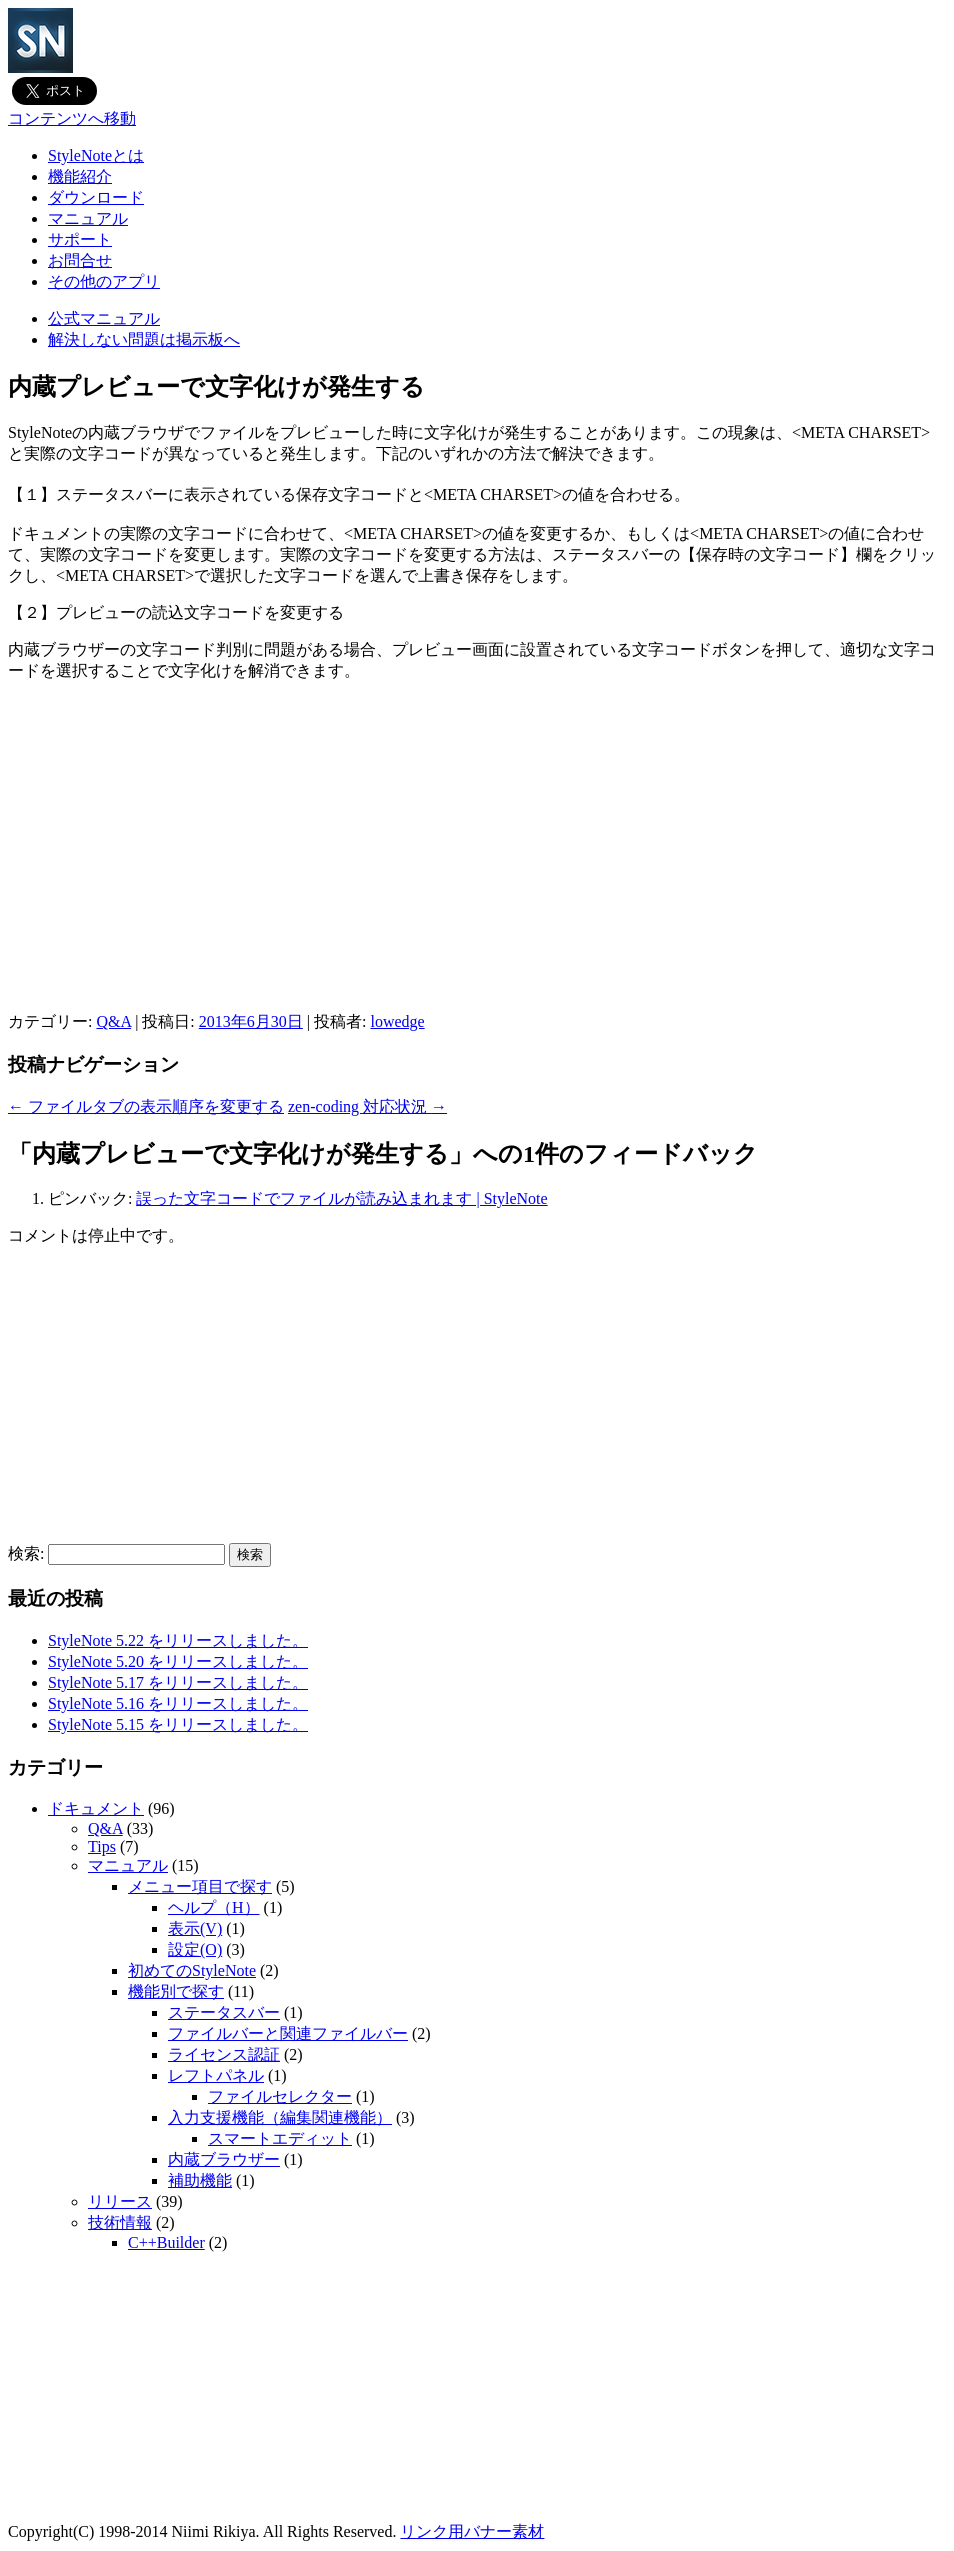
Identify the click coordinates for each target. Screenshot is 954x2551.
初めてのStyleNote (192, 1970)
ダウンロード (96, 197)
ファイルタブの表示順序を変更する (146, 1106)
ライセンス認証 (224, 2054)
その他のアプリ (104, 281)
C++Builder (166, 2242)
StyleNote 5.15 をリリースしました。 (178, 1724)
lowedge (397, 1021)
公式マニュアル (104, 318)
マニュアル (88, 218)
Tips (102, 1846)
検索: (26, 1553)
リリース (120, 2201)
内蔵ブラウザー (224, 2159)
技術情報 (120, 2222)
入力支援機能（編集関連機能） (280, 2117)
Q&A (113, 1021)
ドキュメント (96, 1808)
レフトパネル (216, 2075)
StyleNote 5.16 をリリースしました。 (178, 1703)
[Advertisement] (477, 872)
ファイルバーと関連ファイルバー (288, 2033)
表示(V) (195, 1928)
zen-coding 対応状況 (367, 1106)
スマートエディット (280, 2138)
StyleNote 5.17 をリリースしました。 (178, 1682)
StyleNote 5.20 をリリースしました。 (178, 1661)
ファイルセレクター (280, 2096)
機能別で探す (176, 1991)
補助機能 (200, 2180)
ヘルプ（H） (214, 1907)
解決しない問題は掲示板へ (144, 339)
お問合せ (80, 260)
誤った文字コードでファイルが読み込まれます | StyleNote (341, 1198)
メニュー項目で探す (200, 1886)
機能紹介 (80, 176)
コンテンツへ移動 (72, 118)
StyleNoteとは (96, 155)
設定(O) (195, 1949)
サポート (80, 239)
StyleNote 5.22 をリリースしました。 (178, 1640)
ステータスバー (224, 2012)
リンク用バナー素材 (472, 2531)
